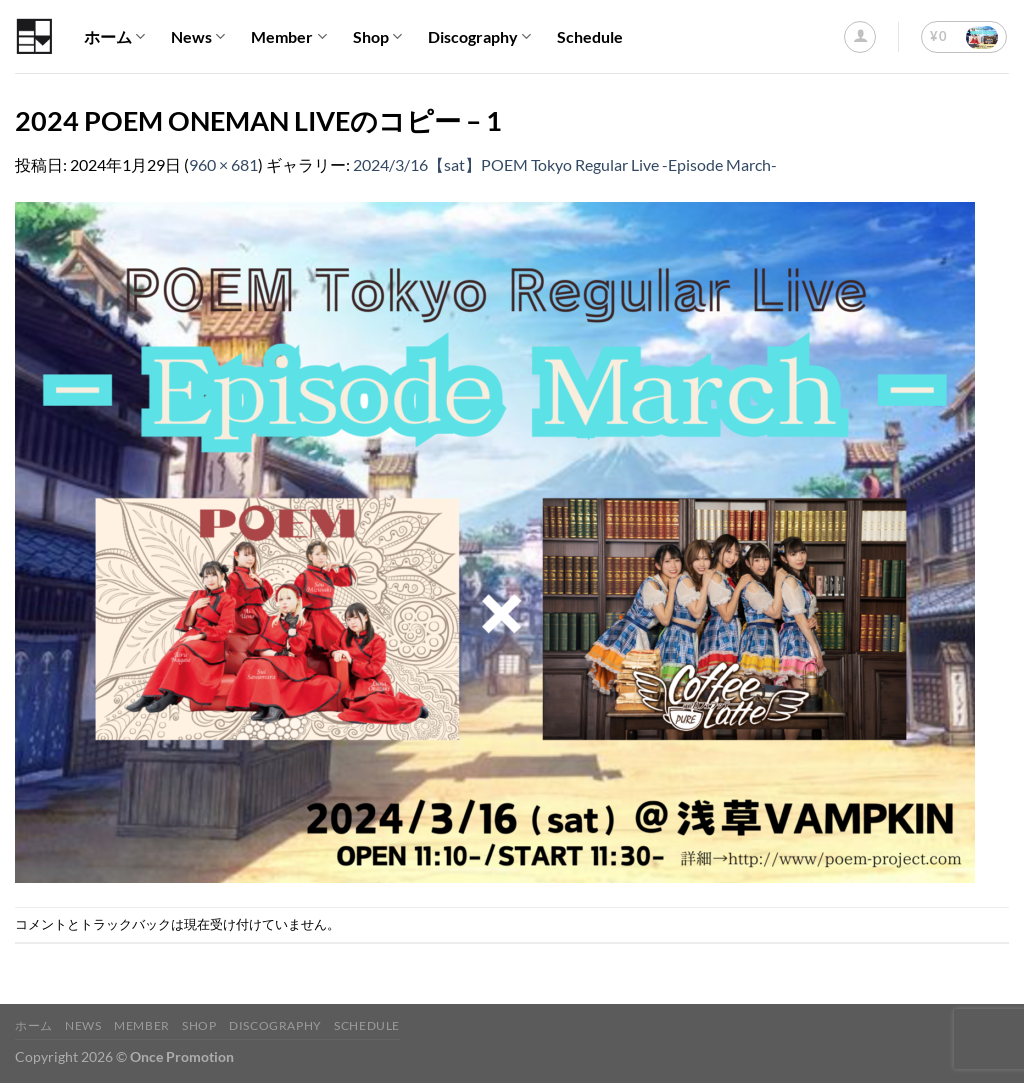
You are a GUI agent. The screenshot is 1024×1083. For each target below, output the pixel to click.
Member (288, 37)
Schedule (590, 36)
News (198, 37)
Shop (377, 37)
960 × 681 (223, 164)
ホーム (114, 37)
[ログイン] (860, 37)
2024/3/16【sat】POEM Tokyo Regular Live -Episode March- (565, 164)
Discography (479, 37)
